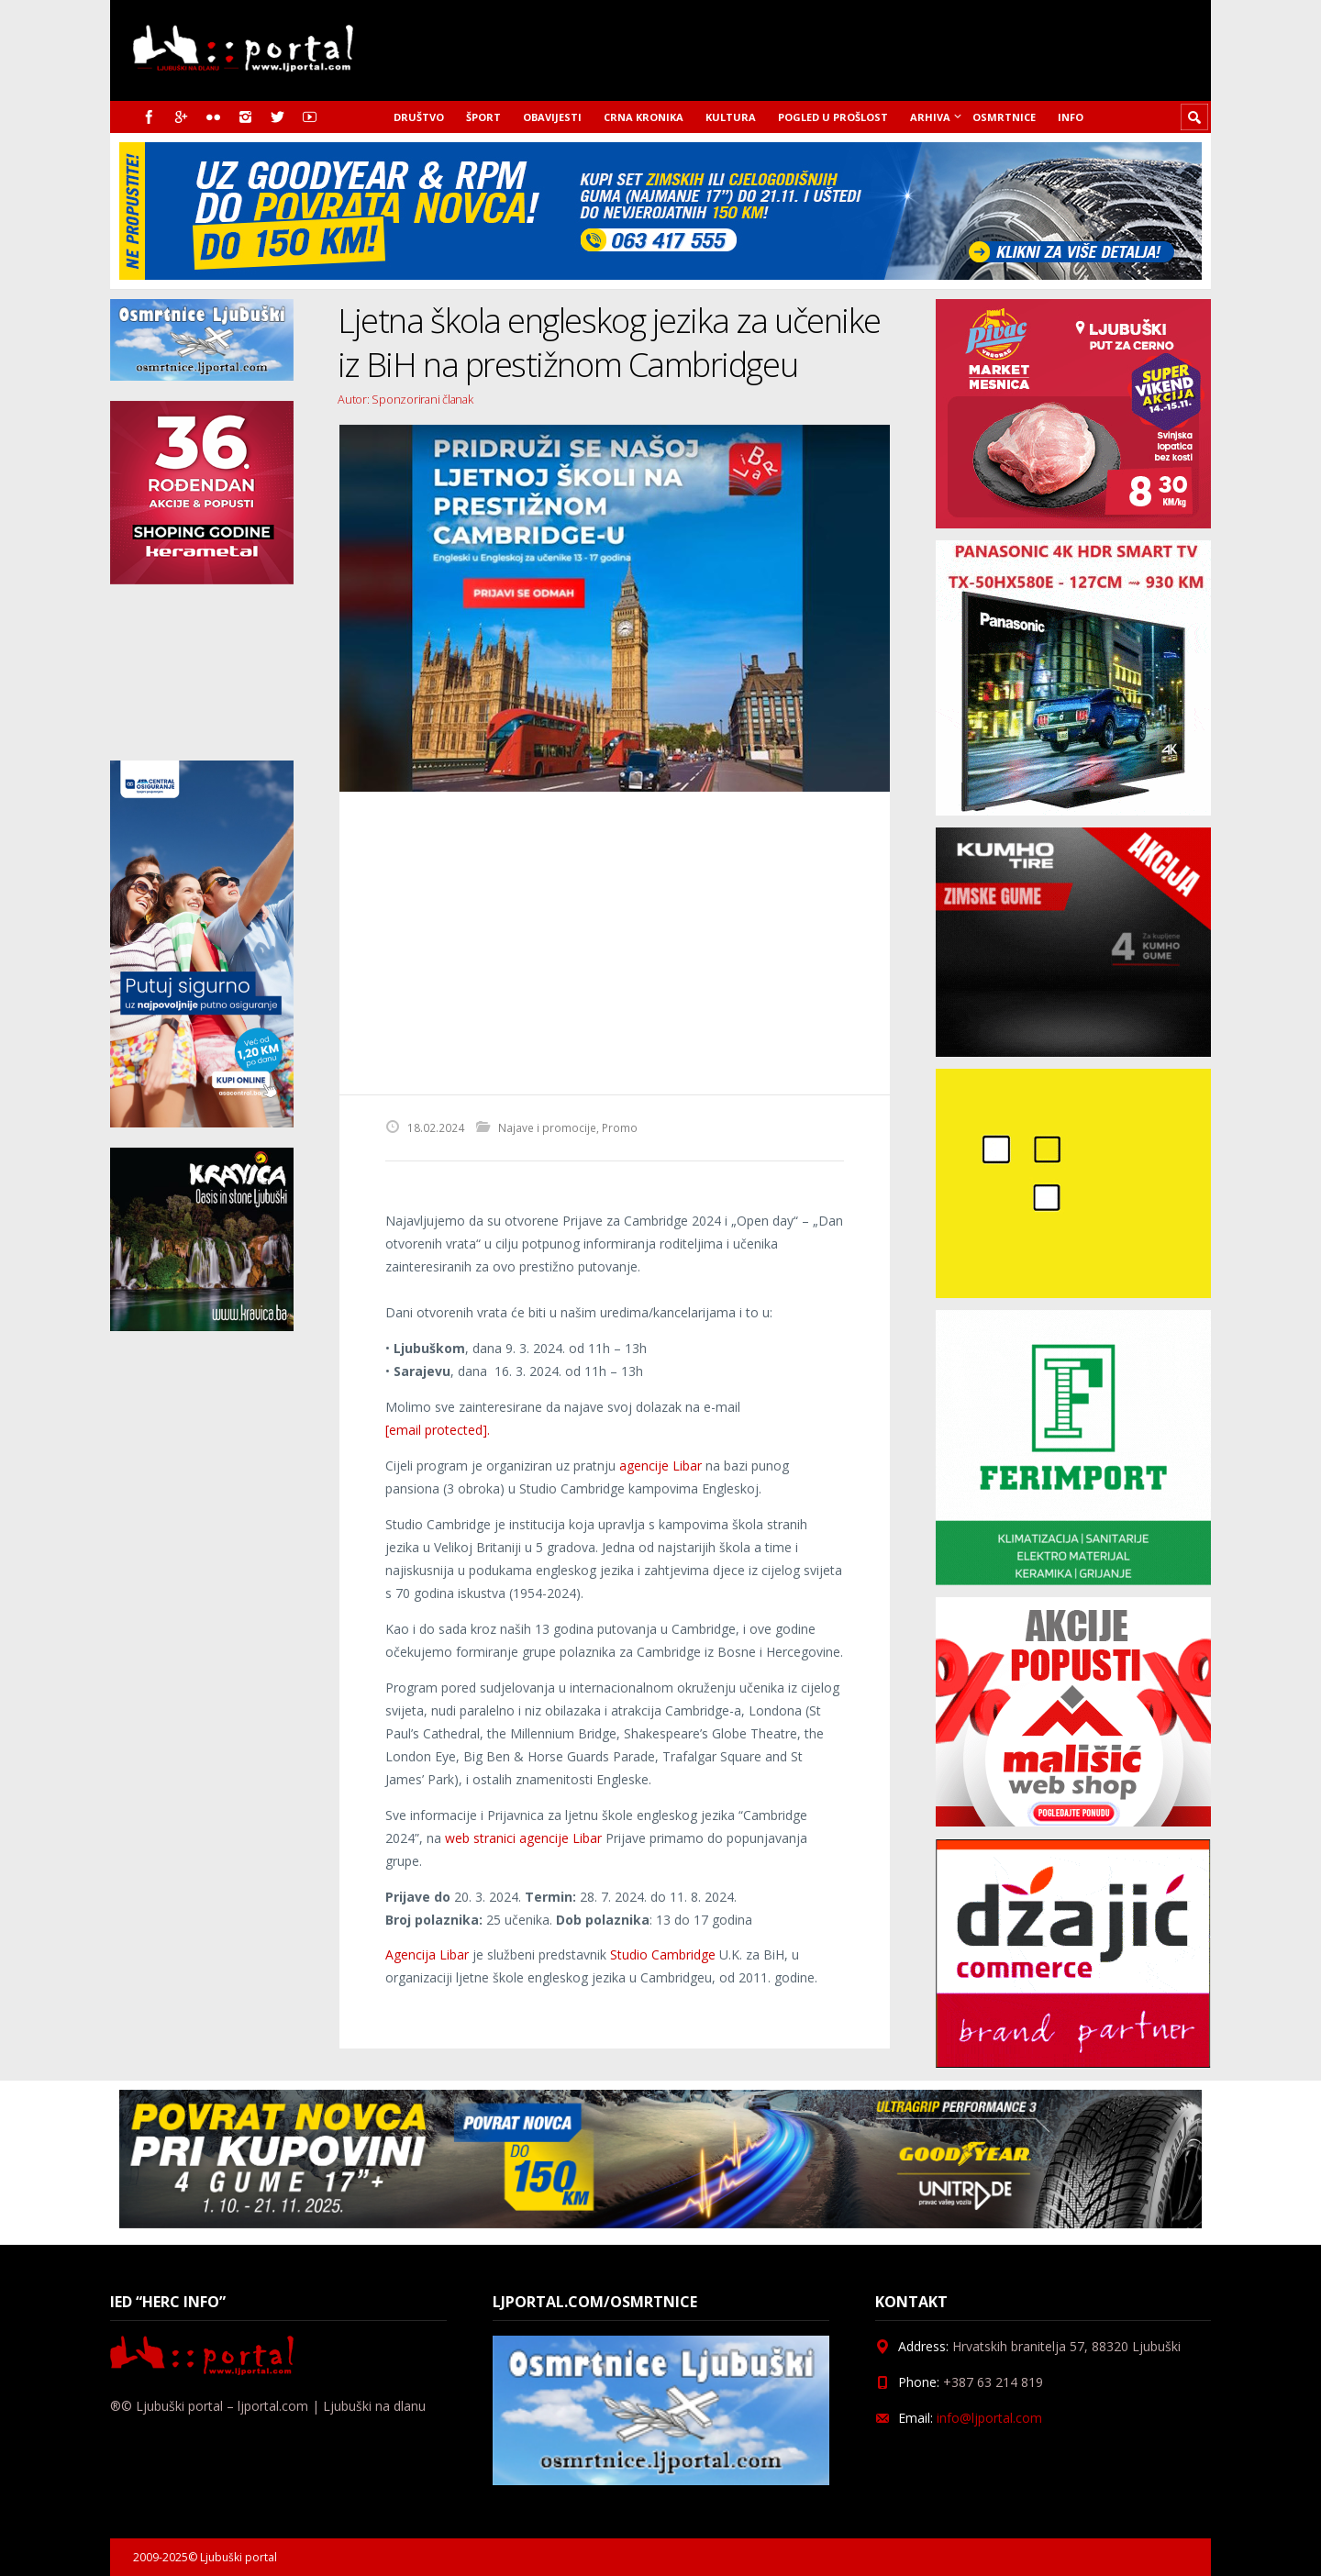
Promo (620, 1127)
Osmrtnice (1004, 117)
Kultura (730, 117)
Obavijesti (552, 117)
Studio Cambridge (663, 1954)
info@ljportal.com (989, 2417)
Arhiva (930, 117)
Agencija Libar (427, 1954)
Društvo (419, 117)
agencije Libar (660, 1465)
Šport (483, 117)
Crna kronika (643, 117)
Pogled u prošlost (833, 117)
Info (1070, 117)
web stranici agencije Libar (523, 1838)
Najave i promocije (547, 1127)
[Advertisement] (614, 943)
